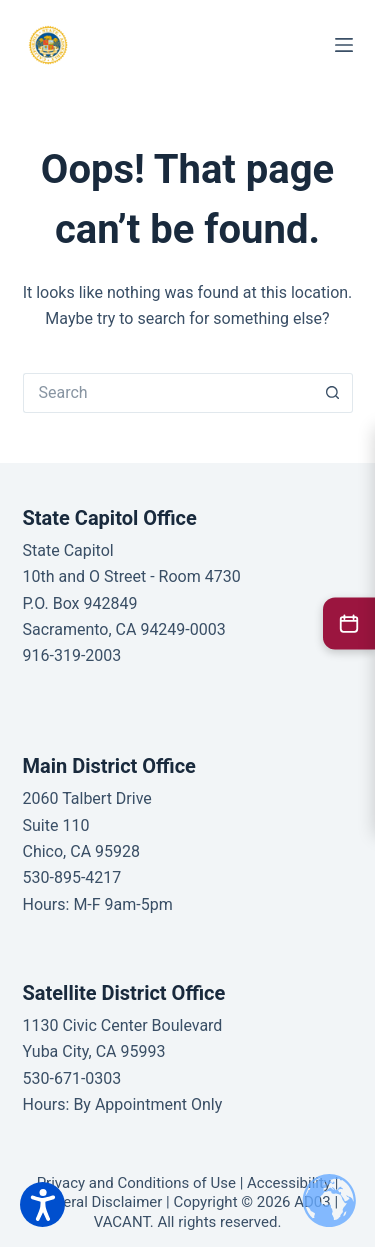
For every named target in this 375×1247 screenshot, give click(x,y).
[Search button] (333, 393)
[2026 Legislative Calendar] (349, 623)
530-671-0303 (72, 1078)
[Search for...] (168, 393)
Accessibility (289, 1183)
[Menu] (344, 45)
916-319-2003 (72, 655)
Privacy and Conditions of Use (136, 1183)
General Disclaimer (99, 1202)
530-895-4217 (72, 877)
